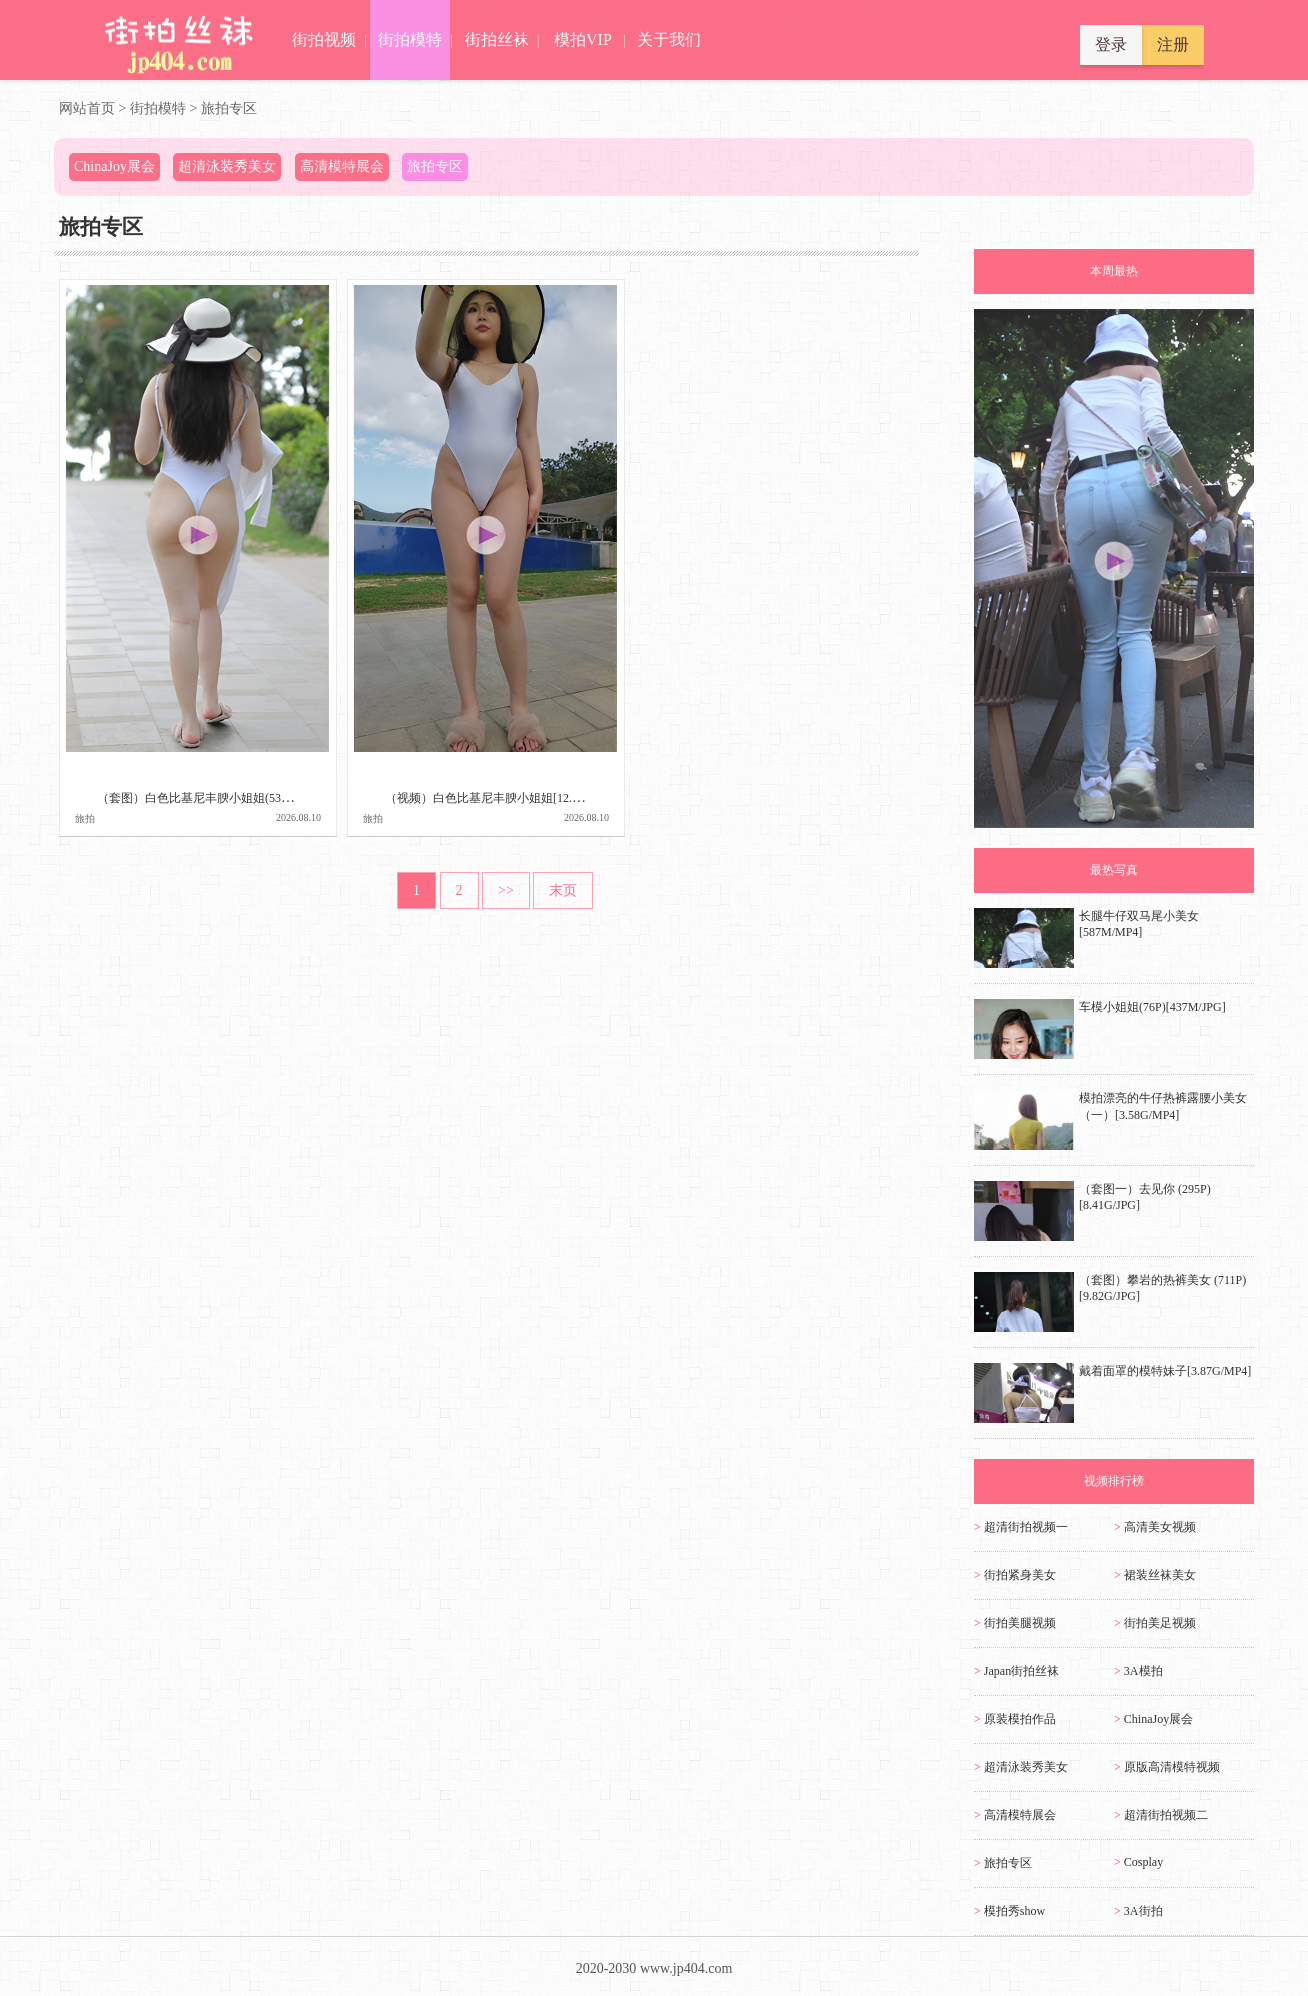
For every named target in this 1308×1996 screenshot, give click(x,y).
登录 (1111, 44)
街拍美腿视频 (1015, 1623)
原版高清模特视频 (1167, 1767)
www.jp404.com (686, 1968)
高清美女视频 (1155, 1527)
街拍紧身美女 (1015, 1575)
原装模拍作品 (1015, 1719)
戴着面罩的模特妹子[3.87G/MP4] (1165, 1371)
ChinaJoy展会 (1153, 1719)
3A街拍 (1138, 1911)
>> (506, 890)
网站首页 (87, 108)
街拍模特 (158, 108)
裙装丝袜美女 (1155, 1575)
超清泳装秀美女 (1021, 1767)
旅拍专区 (229, 108)
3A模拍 (1138, 1671)
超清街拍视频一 (1021, 1527)
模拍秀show (1009, 1911)
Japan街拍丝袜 (1016, 1671)
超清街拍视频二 (1161, 1815)
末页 (563, 890)
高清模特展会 (1015, 1815)
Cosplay (1138, 1862)
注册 (1173, 44)
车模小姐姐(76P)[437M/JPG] (1152, 1007)
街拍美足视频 (1155, 1623)
